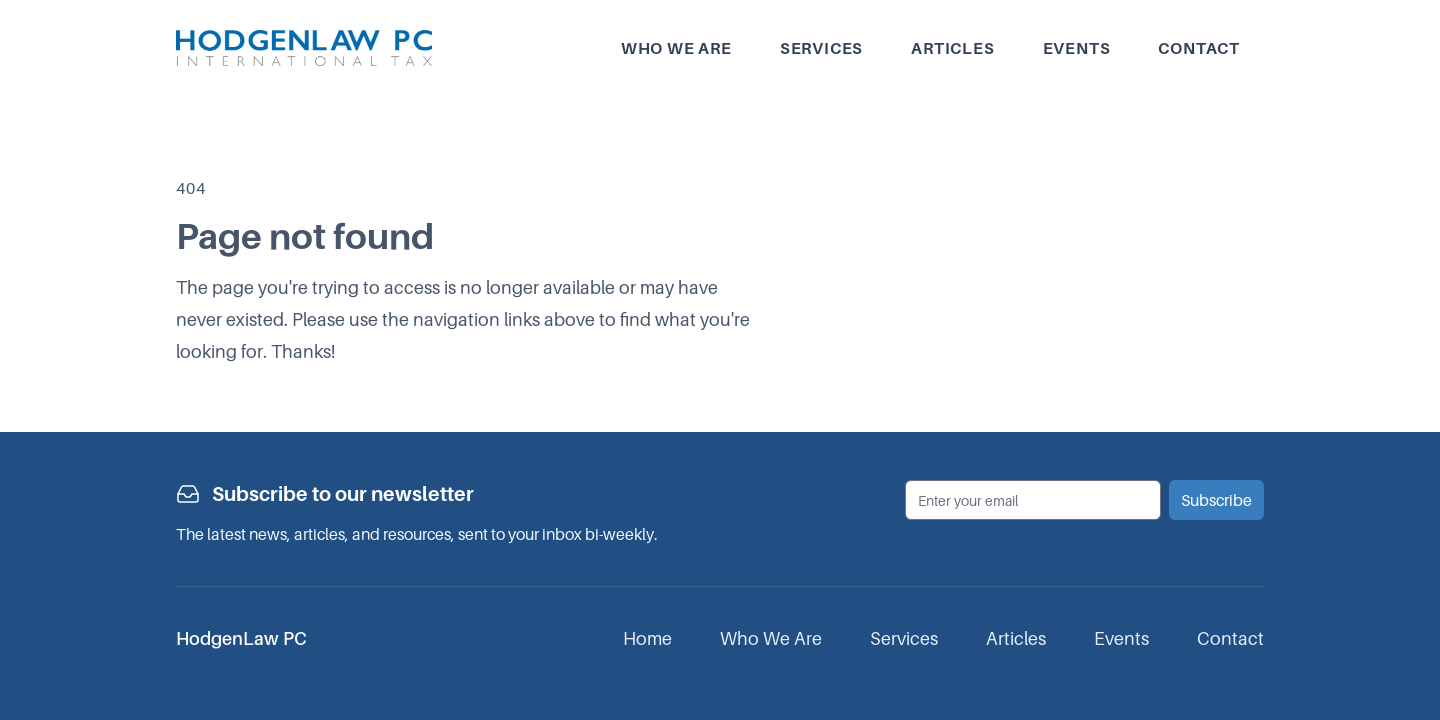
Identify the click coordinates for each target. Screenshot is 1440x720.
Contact (1199, 48)
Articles (952, 48)
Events (1077, 48)
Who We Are (771, 638)
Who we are (676, 48)
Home (647, 638)
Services (821, 48)
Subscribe (1216, 500)
